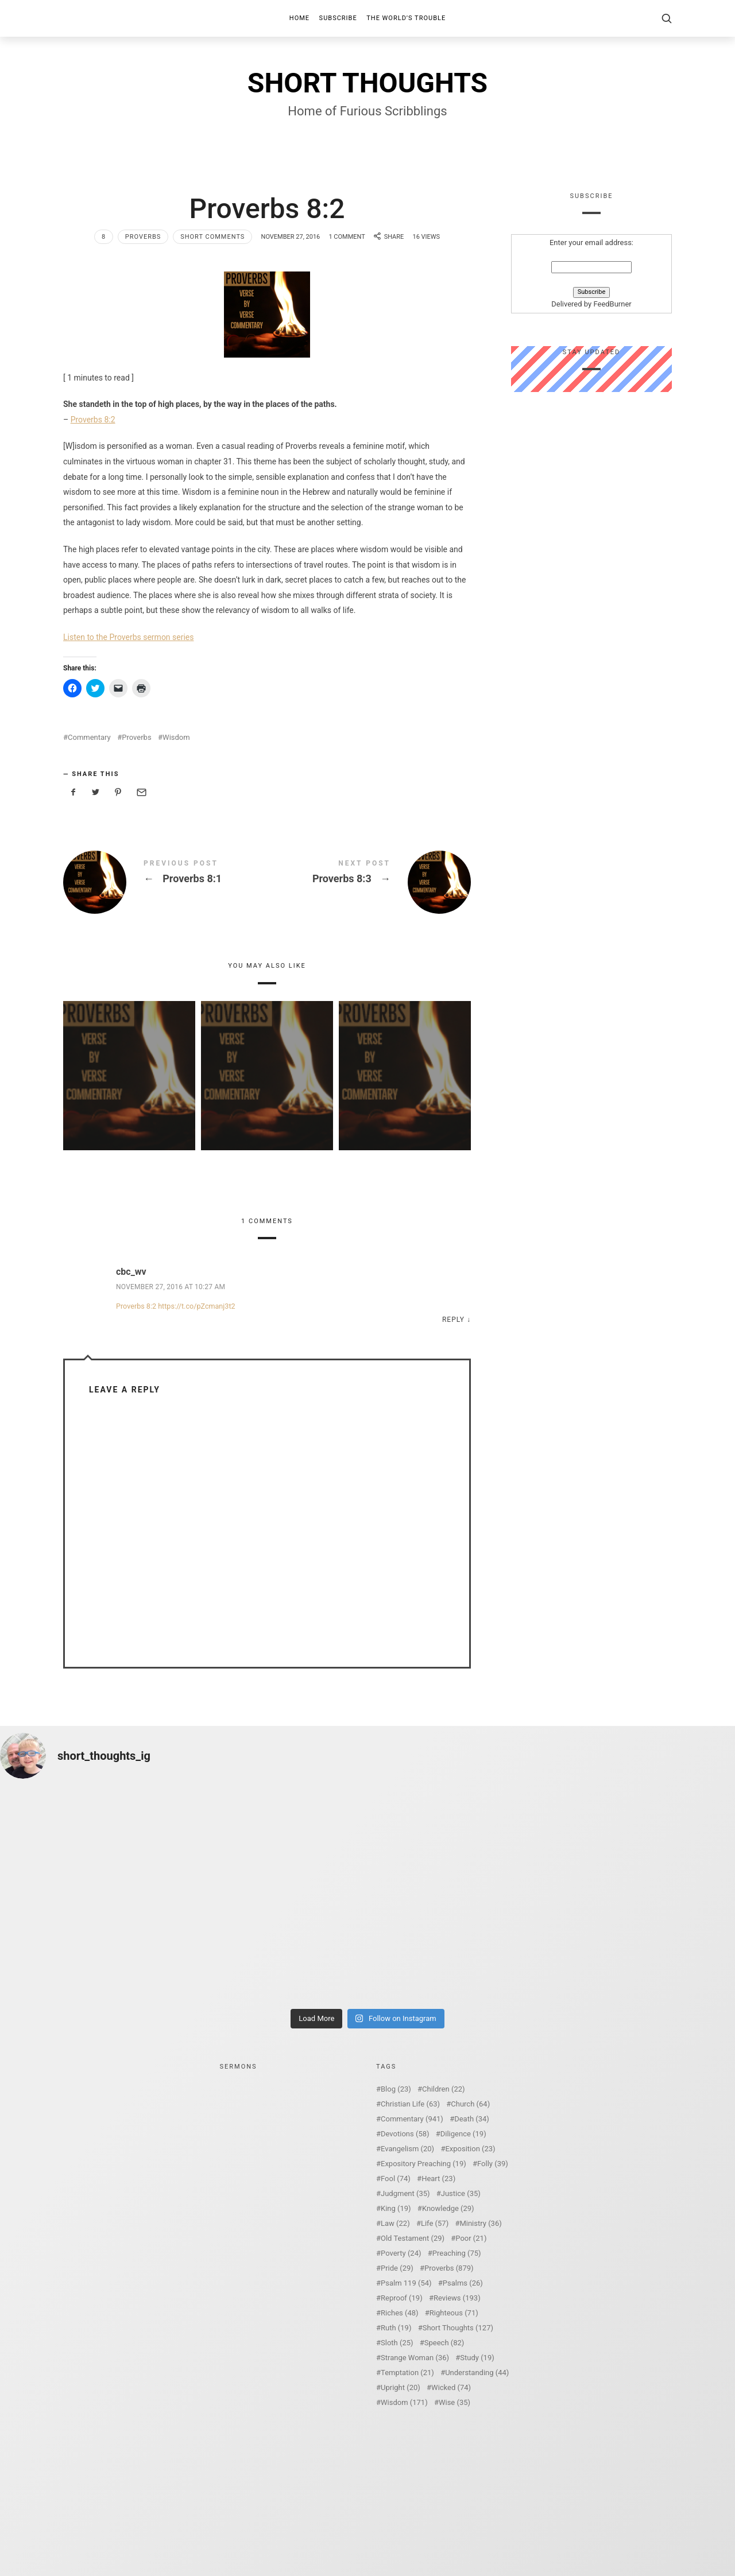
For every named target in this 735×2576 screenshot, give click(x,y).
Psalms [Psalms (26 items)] (463, 2283)
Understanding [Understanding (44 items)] (477, 2372)
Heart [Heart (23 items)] (438, 2178)
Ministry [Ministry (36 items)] (480, 2223)
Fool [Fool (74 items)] (396, 2178)
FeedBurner (612, 304)
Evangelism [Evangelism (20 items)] (407, 2148)
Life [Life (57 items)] (434, 2223)
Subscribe (338, 18)
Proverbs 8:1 (165, 882)
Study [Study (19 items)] (477, 2357)
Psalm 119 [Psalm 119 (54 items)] (406, 2283)
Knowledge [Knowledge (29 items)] (448, 2208)
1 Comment (346, 236)
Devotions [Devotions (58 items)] (405, 2133)
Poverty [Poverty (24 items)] (401, 2253)
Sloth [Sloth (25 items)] (397, 2342)
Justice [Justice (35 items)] (461, 2193)
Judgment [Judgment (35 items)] (405, 2193)
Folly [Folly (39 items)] (492, 2163)
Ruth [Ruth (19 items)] (396, 2327)
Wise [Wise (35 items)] (454, 2402)
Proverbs (143, 236)
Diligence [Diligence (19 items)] (463, 2133)
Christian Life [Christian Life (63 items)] (410, 2104)
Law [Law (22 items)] (395, 2223)
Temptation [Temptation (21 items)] (407, 2372)
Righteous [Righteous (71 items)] (454, 2313)
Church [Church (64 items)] (470, 2104)
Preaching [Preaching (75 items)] (456, 2253)
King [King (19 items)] (396, 2208)
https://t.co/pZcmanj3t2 (196, 1306)
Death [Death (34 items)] (471, 2119)
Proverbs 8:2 (93, 419)
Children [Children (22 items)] (443, 2089)
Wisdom (176, 737)
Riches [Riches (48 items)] (400, 2313)
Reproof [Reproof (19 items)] (402, 2298)
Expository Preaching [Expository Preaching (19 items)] (423, 2163)
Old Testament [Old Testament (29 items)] (412, 2238)
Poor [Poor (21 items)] (470, 2238)
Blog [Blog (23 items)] (396, 2089)
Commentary (89, 737)
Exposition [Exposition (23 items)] (470, 2148)
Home (299, 18)
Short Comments (212, 236)
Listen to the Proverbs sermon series (128, 637)
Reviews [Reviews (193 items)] (457, 2298)
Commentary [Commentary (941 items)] (412, 2119)
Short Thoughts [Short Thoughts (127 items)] (458, 2327)
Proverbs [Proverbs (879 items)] (448, 2268)
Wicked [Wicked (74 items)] (451, 2387)
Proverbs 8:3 (369, 882)
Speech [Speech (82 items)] (444, 2342)
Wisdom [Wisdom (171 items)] (404, 2402)
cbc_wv (131, 1271)
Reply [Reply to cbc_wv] (453, 1320)
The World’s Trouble (406, 18)
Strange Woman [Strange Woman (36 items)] (415, 2357)
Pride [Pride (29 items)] (397, 2268)
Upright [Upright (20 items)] (400, 2387)
